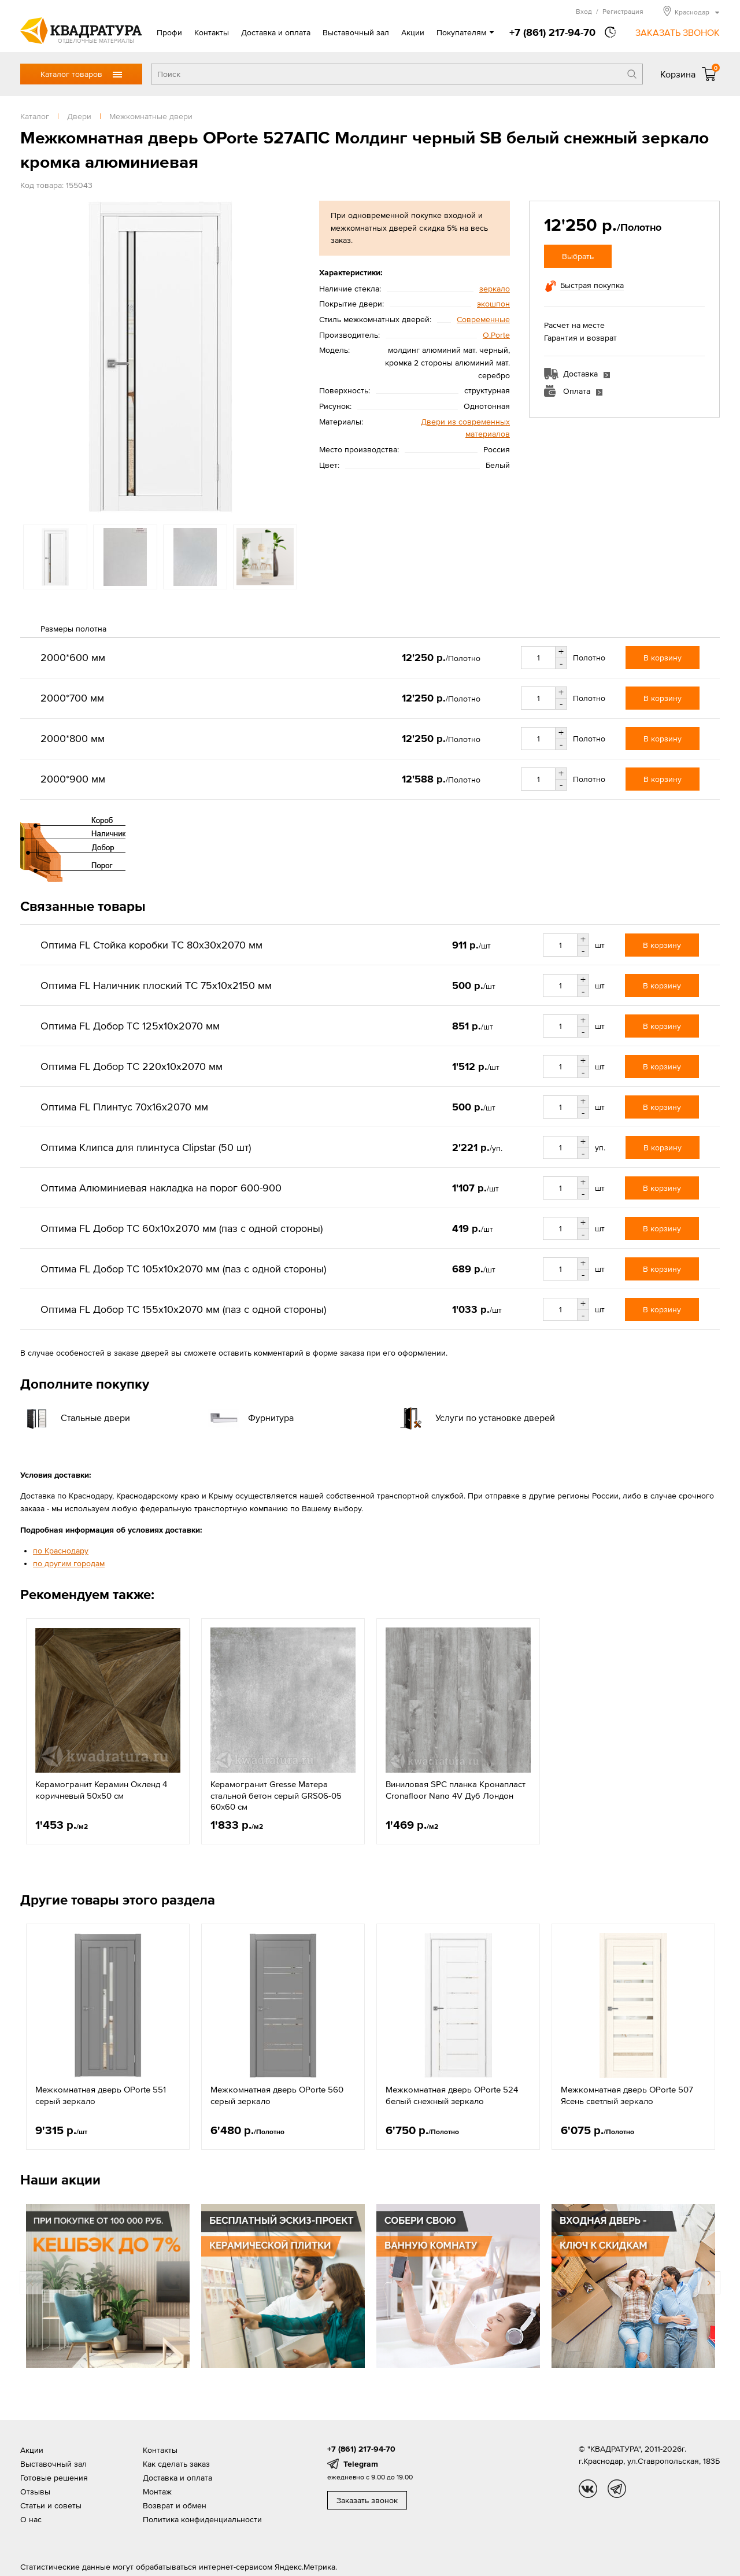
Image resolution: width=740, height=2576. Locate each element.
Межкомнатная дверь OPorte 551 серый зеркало (100, 2095)
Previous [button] (31, 2282)
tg (617, 2488)
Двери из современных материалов (465, 428)
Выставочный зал (356, 32)
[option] (160, 357)
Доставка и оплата (275, 32)
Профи (169, 32)
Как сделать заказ (176, 2463)
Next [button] (708, 2282)
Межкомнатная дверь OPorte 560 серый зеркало (276, 2095)
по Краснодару (60, 1550)
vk (588, 2488)
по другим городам (69, 1563)
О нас (31, 2519)
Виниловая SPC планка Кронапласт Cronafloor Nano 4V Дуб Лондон (456, 1789)
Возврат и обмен (174, 2505)
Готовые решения (54, 2477)
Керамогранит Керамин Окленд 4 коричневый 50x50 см (101, 1789)
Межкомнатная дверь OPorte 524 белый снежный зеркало (452, 2095)
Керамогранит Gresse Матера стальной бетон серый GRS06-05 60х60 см (276, 1795)
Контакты (211, 32)
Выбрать (578, 256)
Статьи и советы (51, 2505)
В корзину (662, 657)
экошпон (493, 303)
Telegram (360, 2463)
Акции (412, 32)
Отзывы (35, 2491)
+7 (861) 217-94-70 (552, 32)
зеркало (494, 288)
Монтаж (157, 2491)
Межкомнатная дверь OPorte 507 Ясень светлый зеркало (627, 2095)
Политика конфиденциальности (202, 2519)
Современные (483, 319)
